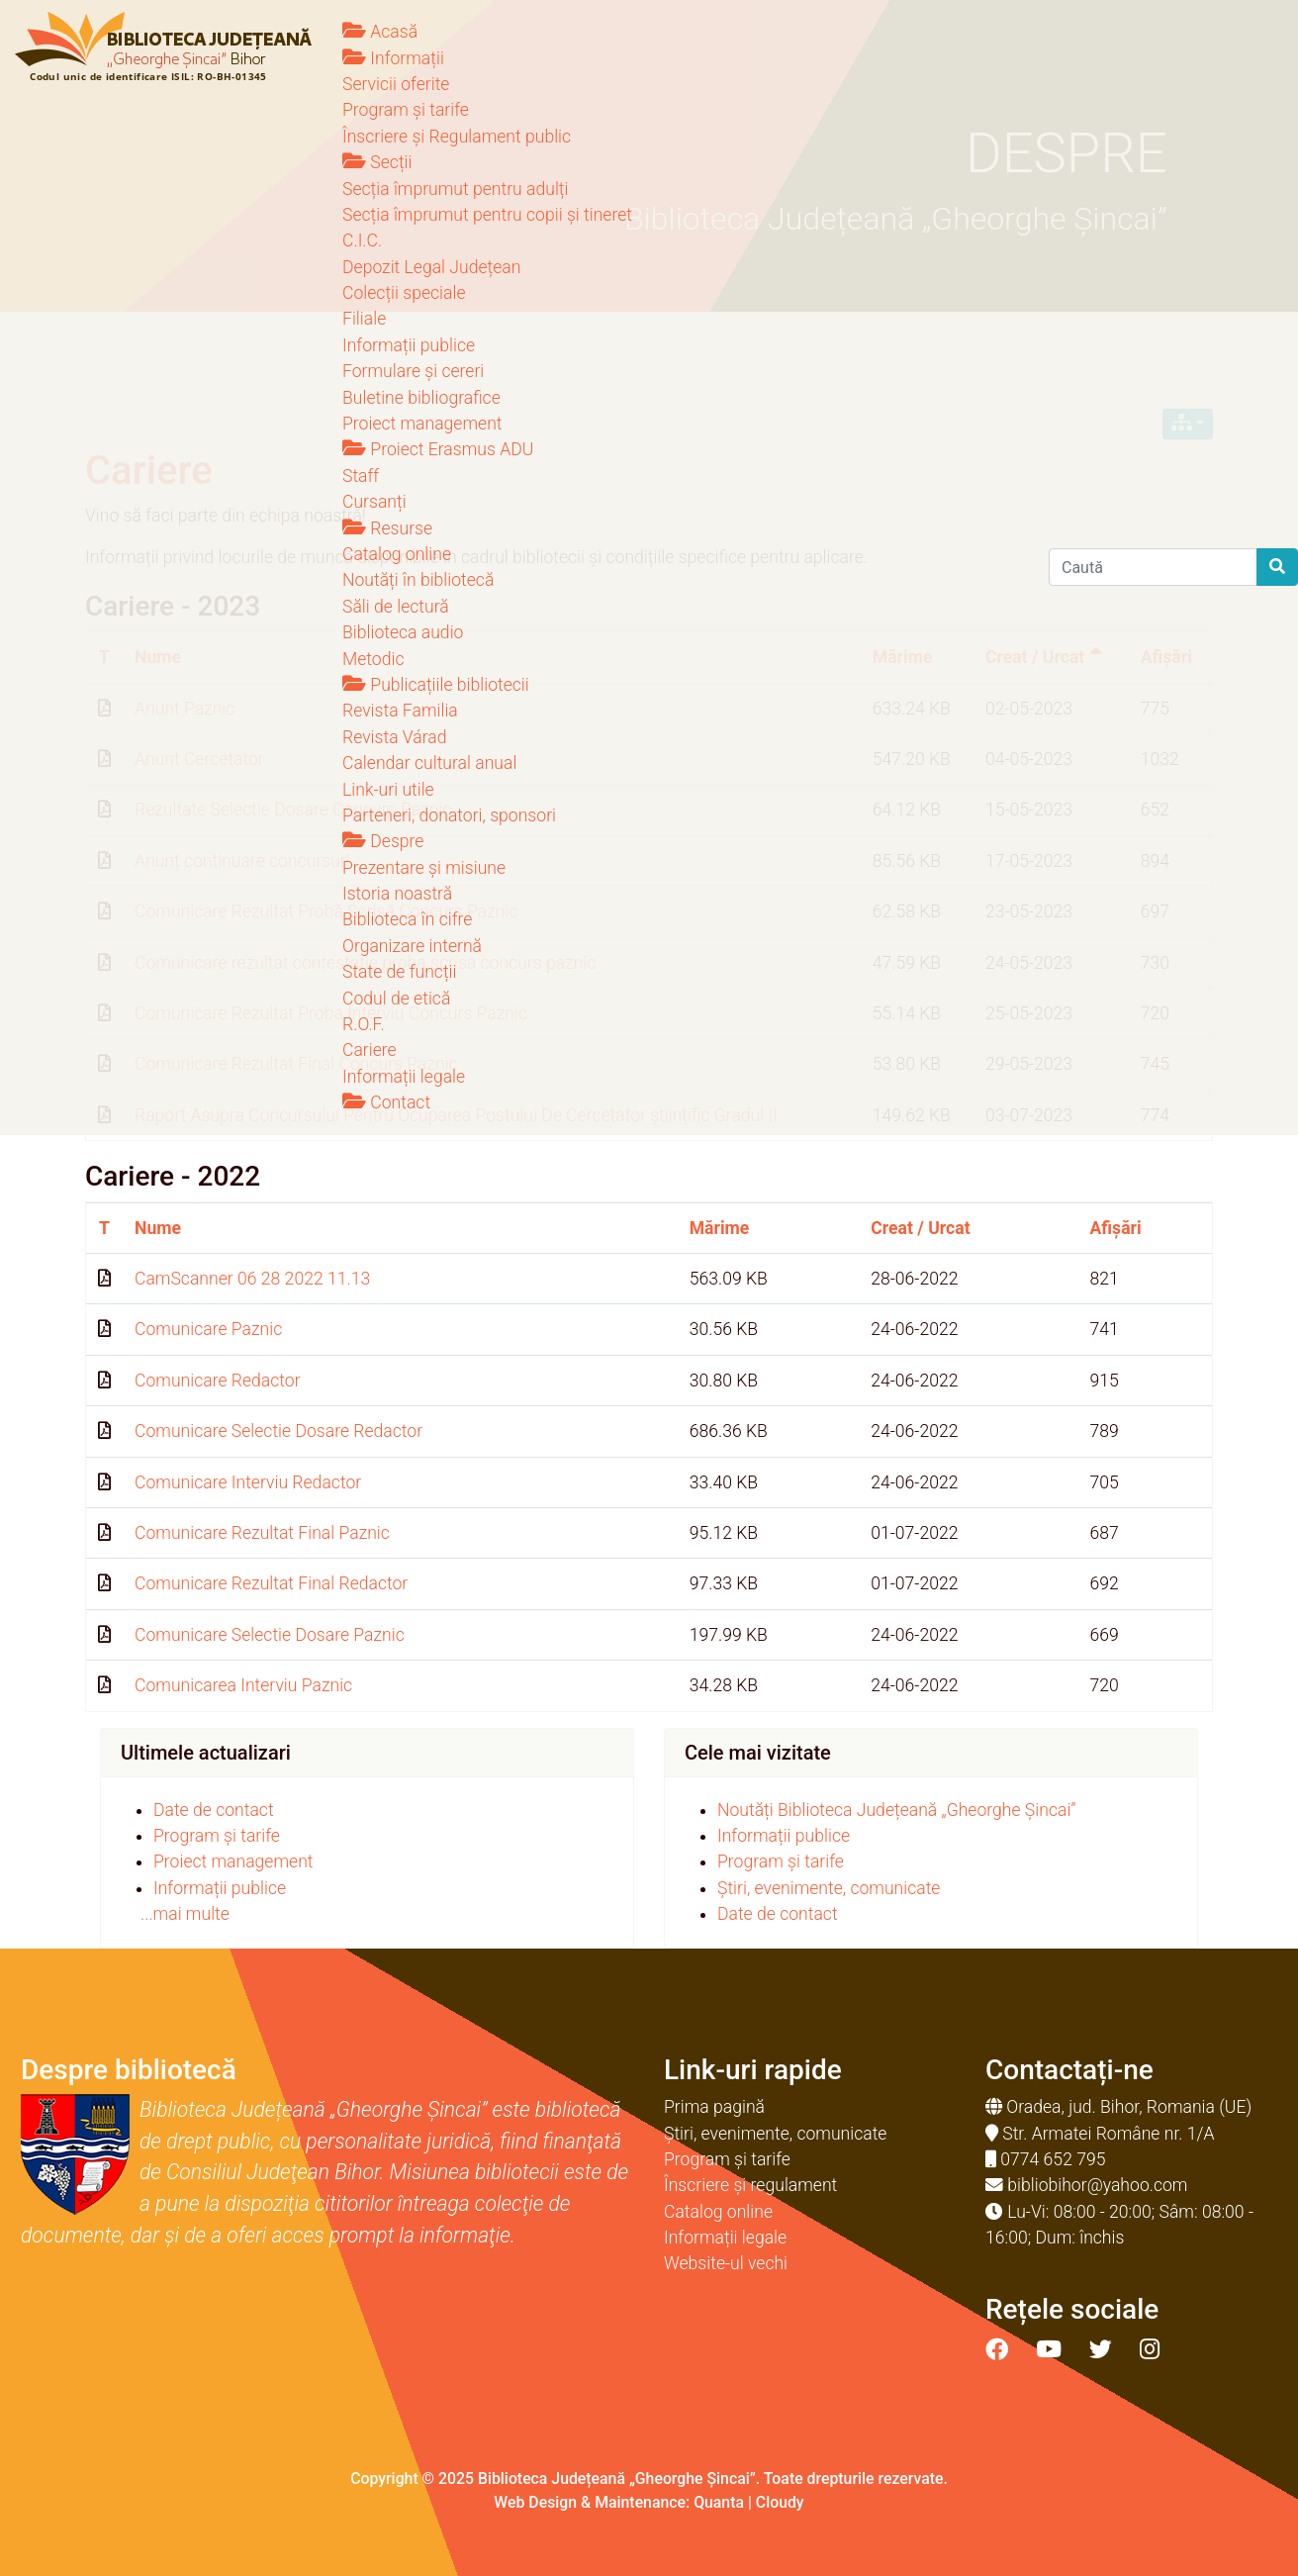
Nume (158, 1228)
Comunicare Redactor (218, 1380)
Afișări (1116, 1228)
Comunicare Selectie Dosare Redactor (278, 1431)
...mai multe (185, 1914)
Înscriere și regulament (750, 2185)
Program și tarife (216, 1836)
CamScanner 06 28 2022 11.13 (252, 1278)
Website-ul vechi (726, 2263)
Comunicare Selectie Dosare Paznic (270, 1635)
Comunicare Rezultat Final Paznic (262, 1533)
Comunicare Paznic (208, 1329)
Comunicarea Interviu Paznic (243, 1685)
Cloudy (780, 2502)
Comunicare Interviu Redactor (248, 1482)
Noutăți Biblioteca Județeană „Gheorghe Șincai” (896, 1810)
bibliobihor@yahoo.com (1097, 2185)
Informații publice (219, 1888)
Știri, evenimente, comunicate (828, 1888)
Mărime (720, 1228)
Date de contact (213, 1810)
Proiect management (233, 1861)
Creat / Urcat (920, 1228)
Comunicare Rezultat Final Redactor (271, 1583)
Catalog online (718, 2212)
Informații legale (725, 2237)
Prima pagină (714, 2107)
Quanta (719, 2502)
